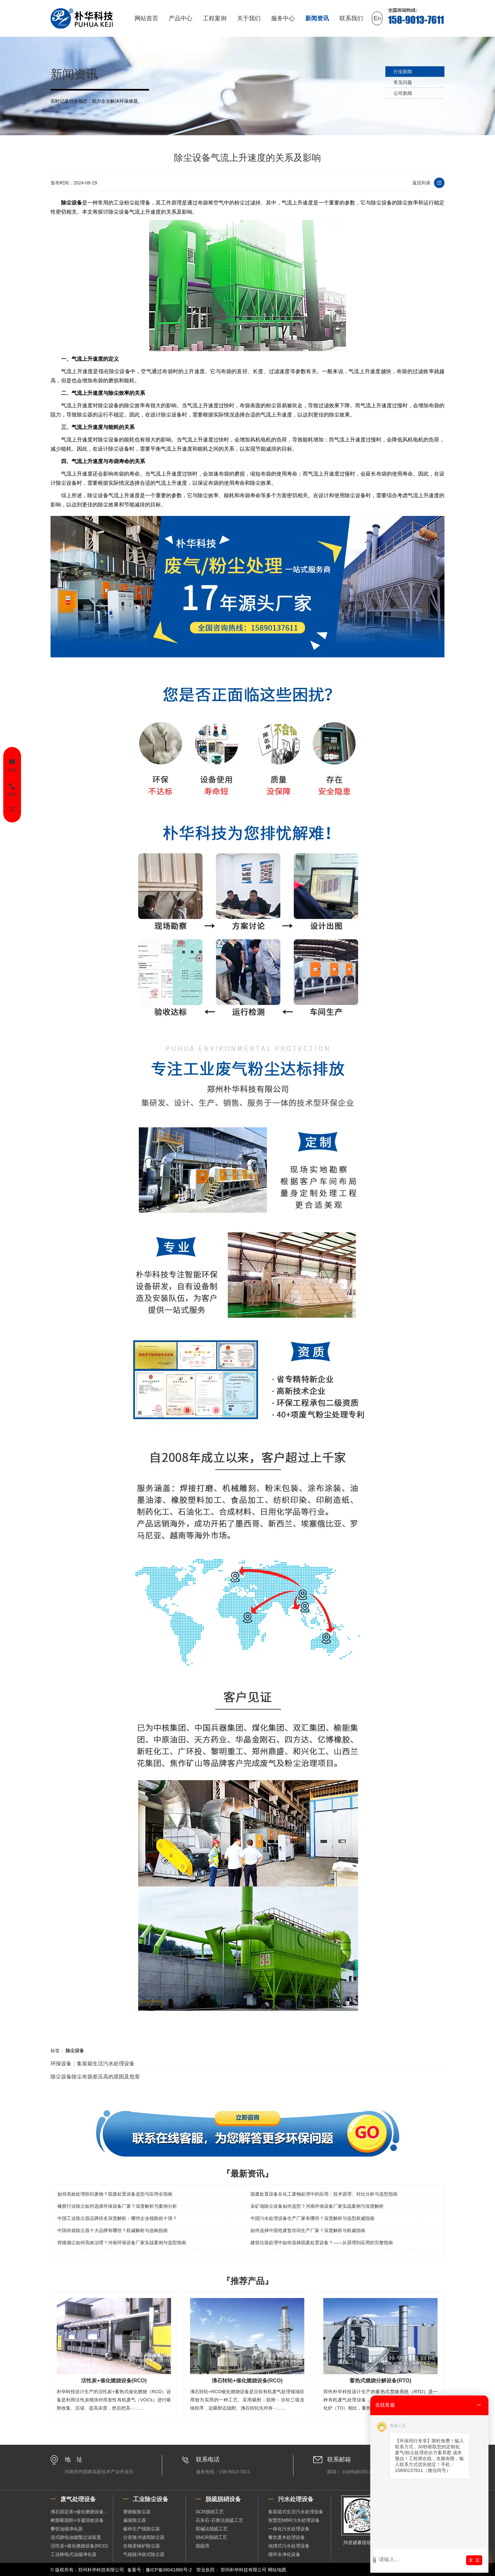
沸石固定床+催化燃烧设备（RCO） (82, 2511)
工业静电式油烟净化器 (74, 2554)
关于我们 (249, 18)
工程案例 (214, 18)
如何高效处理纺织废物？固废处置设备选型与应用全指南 (114, 2194)
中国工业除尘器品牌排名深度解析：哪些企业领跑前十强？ (117, 2218)
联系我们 (351, 18)
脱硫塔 (202, 2545)
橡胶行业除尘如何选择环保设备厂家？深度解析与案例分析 (117, 2206)
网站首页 (146, 18)
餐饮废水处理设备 (286, 2537)
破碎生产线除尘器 (141, 2528)
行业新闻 (403, 71)
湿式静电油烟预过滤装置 (76, 2537)
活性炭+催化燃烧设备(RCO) (79, 2545)
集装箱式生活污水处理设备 (295, 2511)
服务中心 (283, 18)
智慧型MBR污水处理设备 (294, 2520)
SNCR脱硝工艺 (211, 2537)
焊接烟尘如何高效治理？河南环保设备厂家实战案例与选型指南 (121, 2242)
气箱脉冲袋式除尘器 (143, 2554)
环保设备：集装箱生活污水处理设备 (93, 2063)
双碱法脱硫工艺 (212, 2528)
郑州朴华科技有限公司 (243, 2569)
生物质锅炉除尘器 (141, 2545)
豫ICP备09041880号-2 (169, 2569)
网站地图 (277, 2569)
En (377, 18)
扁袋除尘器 (134, 2520)
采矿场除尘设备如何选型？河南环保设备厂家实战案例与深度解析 (317, 2206)
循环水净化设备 (284, 2554)
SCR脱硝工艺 (210, 2511)
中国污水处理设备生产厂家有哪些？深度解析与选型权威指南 (312, 2218)
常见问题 (403, 82)
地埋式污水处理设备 (289, 2545)
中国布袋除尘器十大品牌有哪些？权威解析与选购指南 (112, 2230)
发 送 (474, 2560)
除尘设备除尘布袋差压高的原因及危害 (95, 2076)
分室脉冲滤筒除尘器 (143, 2537)
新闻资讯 (317, 18)
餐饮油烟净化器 (67, 2528)
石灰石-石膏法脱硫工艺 (219, 2520)
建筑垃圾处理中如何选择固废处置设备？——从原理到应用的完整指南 (321, 2242)
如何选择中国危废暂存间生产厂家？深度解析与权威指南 (307, 2230)
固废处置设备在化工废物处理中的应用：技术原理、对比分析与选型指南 (324, 2194)
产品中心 (180, 18)
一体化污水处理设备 (289, 2528)
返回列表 (421, 182)
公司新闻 (403, 93)
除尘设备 (71, 202)
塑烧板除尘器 (137, 2511)
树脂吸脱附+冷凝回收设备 (77, 2520)
